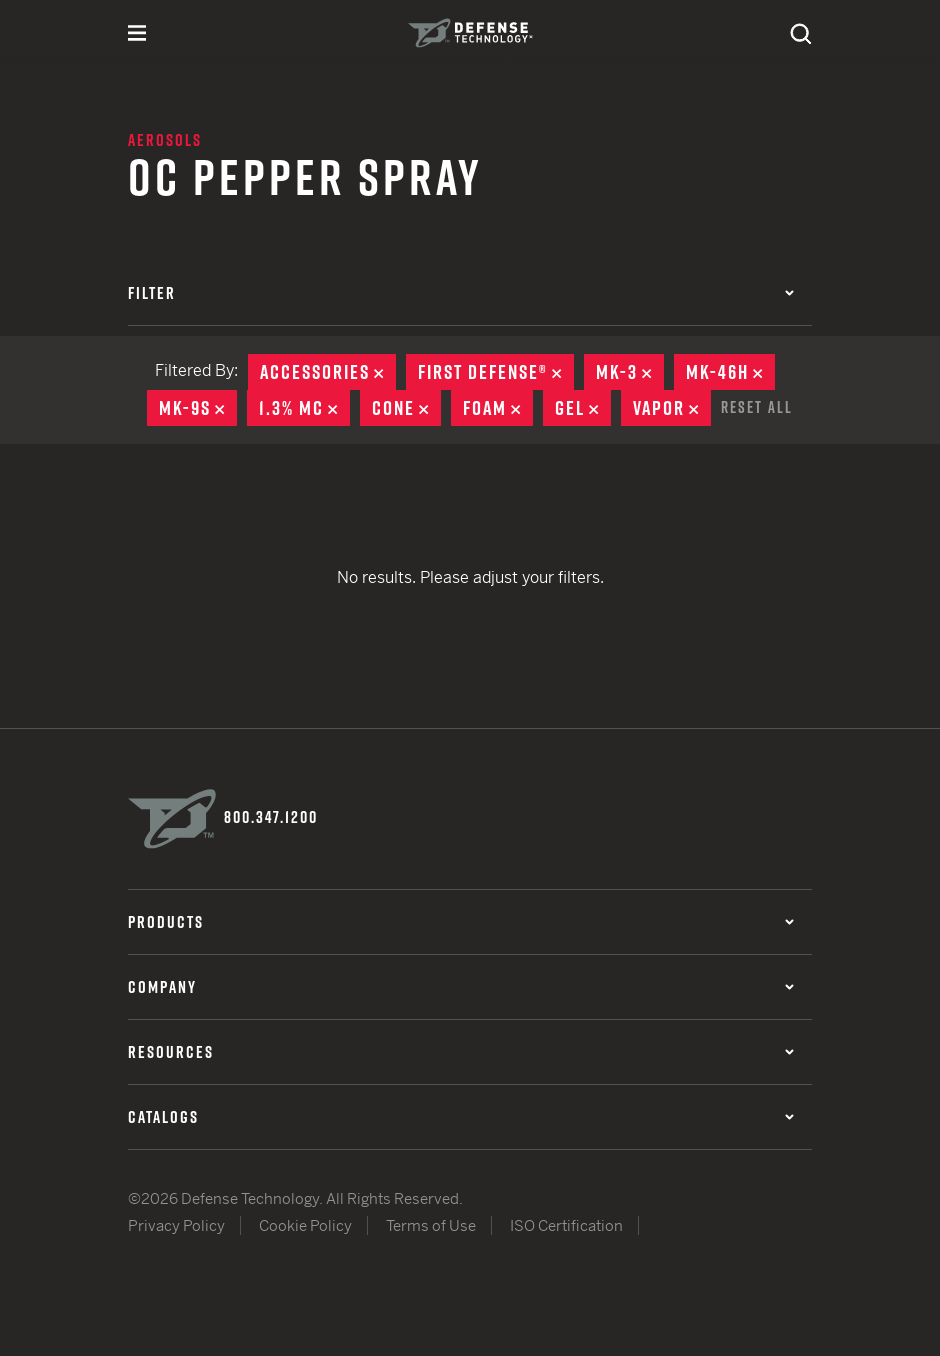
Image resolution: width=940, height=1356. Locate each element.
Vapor (672, 408)
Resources (461, 1052)
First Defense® (496, 372)
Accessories (328, 372)
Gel (583, 408)
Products (461, 922)
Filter (461, 293)
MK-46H (730, 372)
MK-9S (198, 408)
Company (461, 987)
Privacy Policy (176, 1225)
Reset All (757, 407)
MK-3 (630, 372)
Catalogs (461, 1117)
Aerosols (165, 140)
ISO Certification (566, 1225)
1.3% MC (304, 408)
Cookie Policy (305, 1225)
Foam (498, 408)
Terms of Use (431, 1225)
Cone (406, 408)
